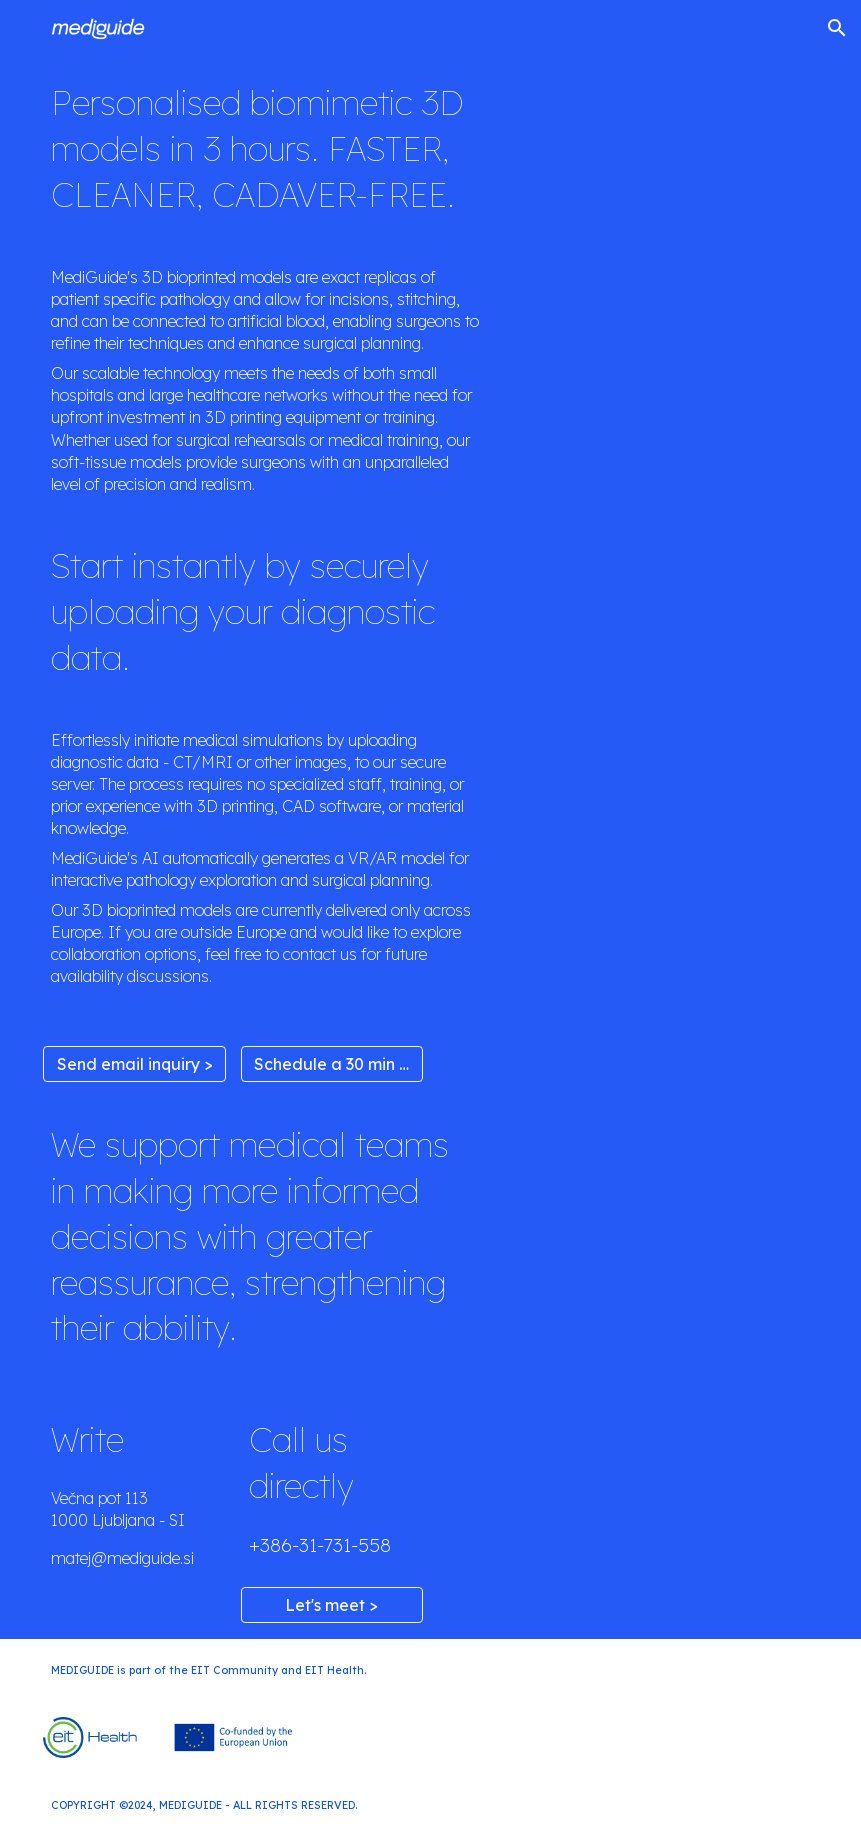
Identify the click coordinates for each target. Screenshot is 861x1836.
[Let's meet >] (332, 1605)
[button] (837, 28)
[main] (265, 149)
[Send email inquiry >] (134, 1064)
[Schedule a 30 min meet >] (332, 1064)
